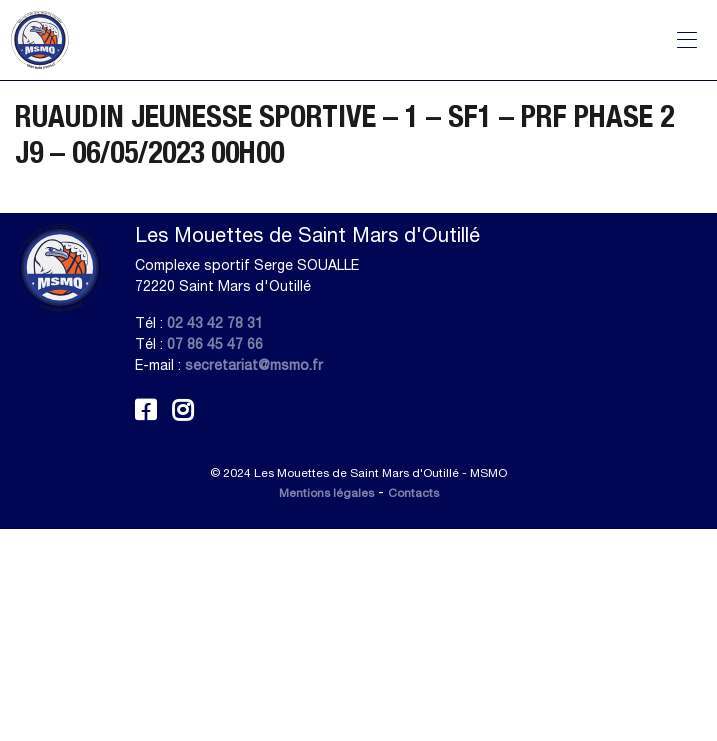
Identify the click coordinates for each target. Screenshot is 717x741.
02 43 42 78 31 (215, 323)
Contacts (413, 493)
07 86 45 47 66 (215, 344)
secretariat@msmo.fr (254, 365)
